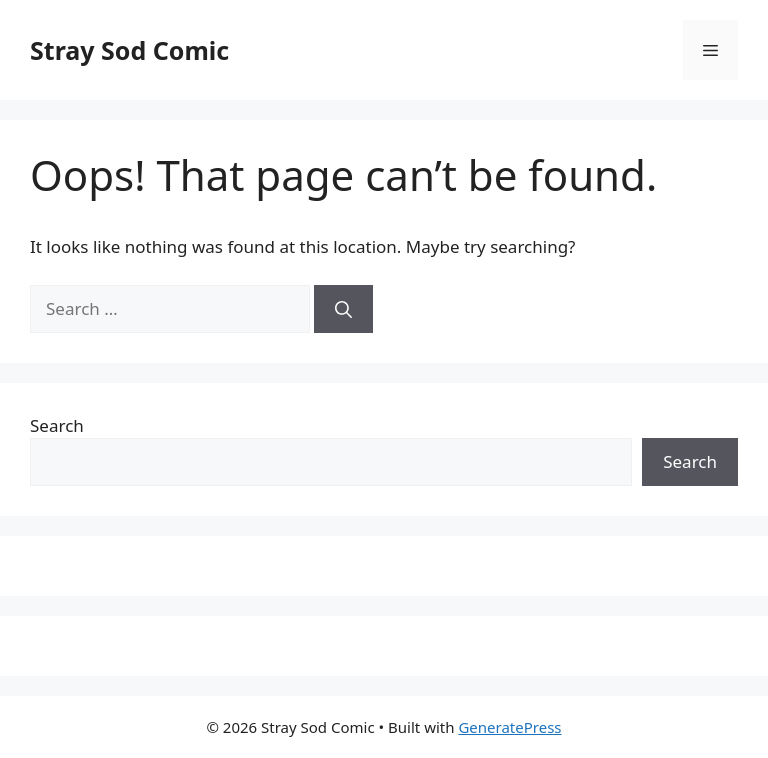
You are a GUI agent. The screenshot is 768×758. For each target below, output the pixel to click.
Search (57, 425)
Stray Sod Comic (129, 50)
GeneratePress (509, 727)
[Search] (343, 309)
